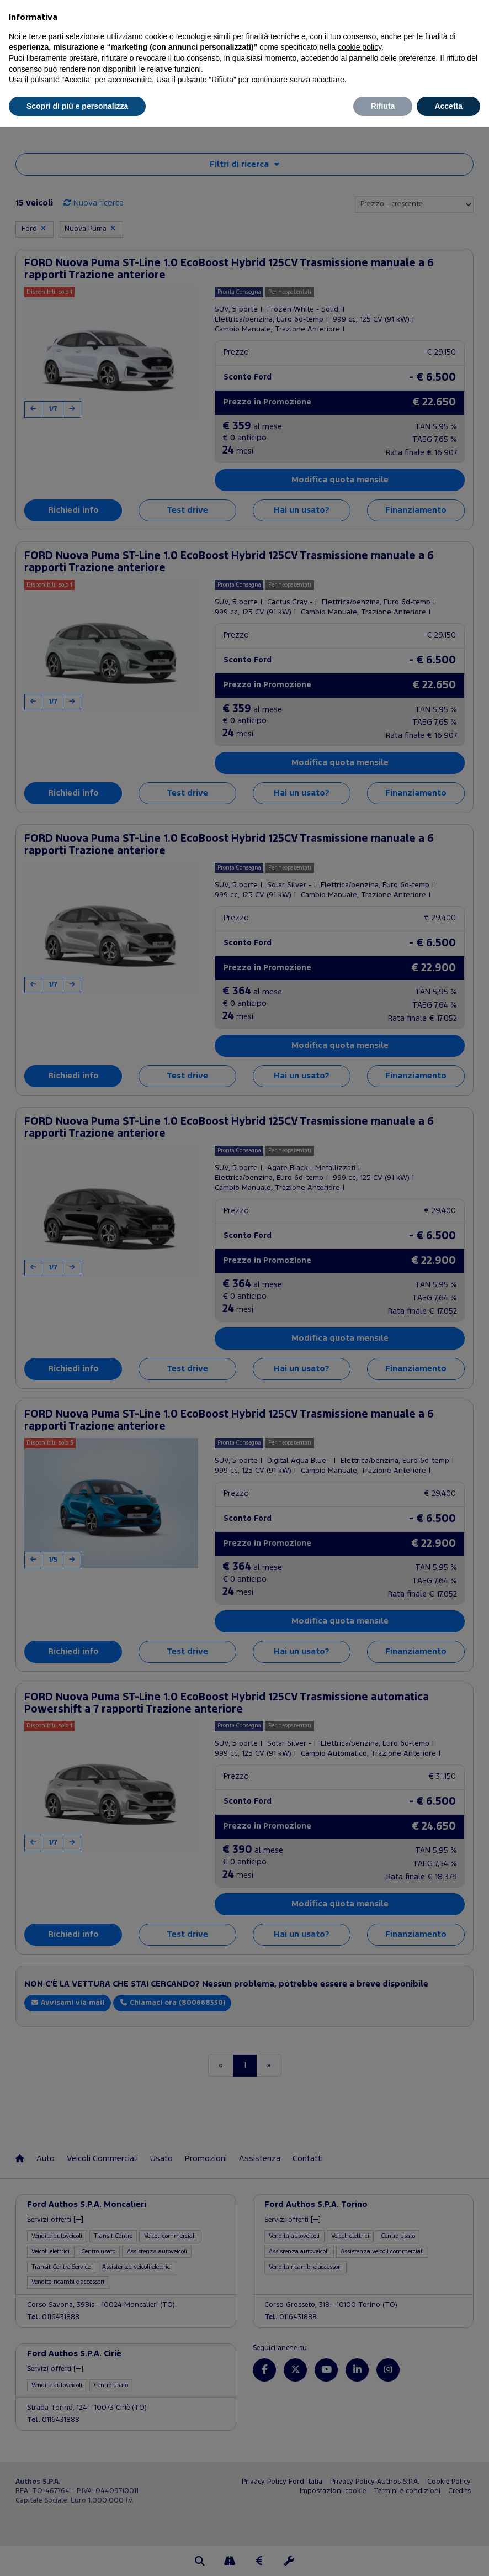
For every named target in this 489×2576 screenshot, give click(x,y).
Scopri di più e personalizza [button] (77, 106)
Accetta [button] (448, 106)
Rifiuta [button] (383, 106)
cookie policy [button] (359, 47)
